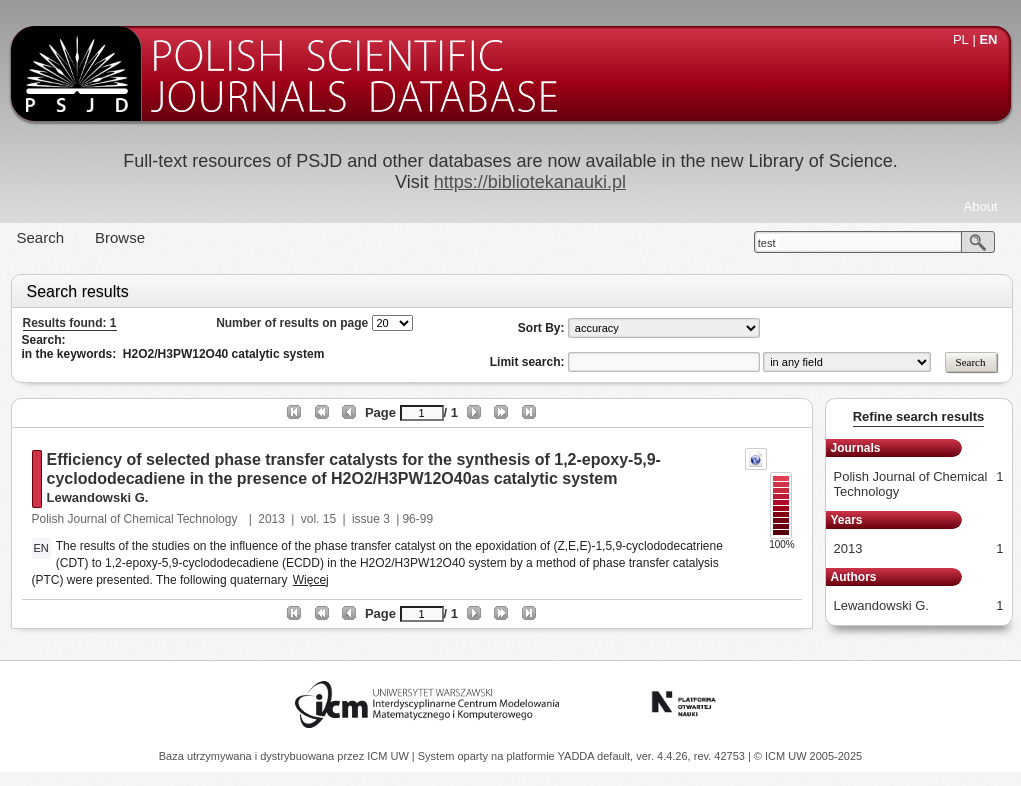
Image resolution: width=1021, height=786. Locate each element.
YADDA (578, 756)
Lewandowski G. (98, 497)
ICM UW (389, 756)
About (981, 206)
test (767, 243)
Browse (120, 237)
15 (329, 519)
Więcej (311, 580)
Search (41, 237)
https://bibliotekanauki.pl (530, 182)
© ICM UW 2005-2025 (808, 756)
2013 (271, 519)
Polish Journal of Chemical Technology (136, 519)
